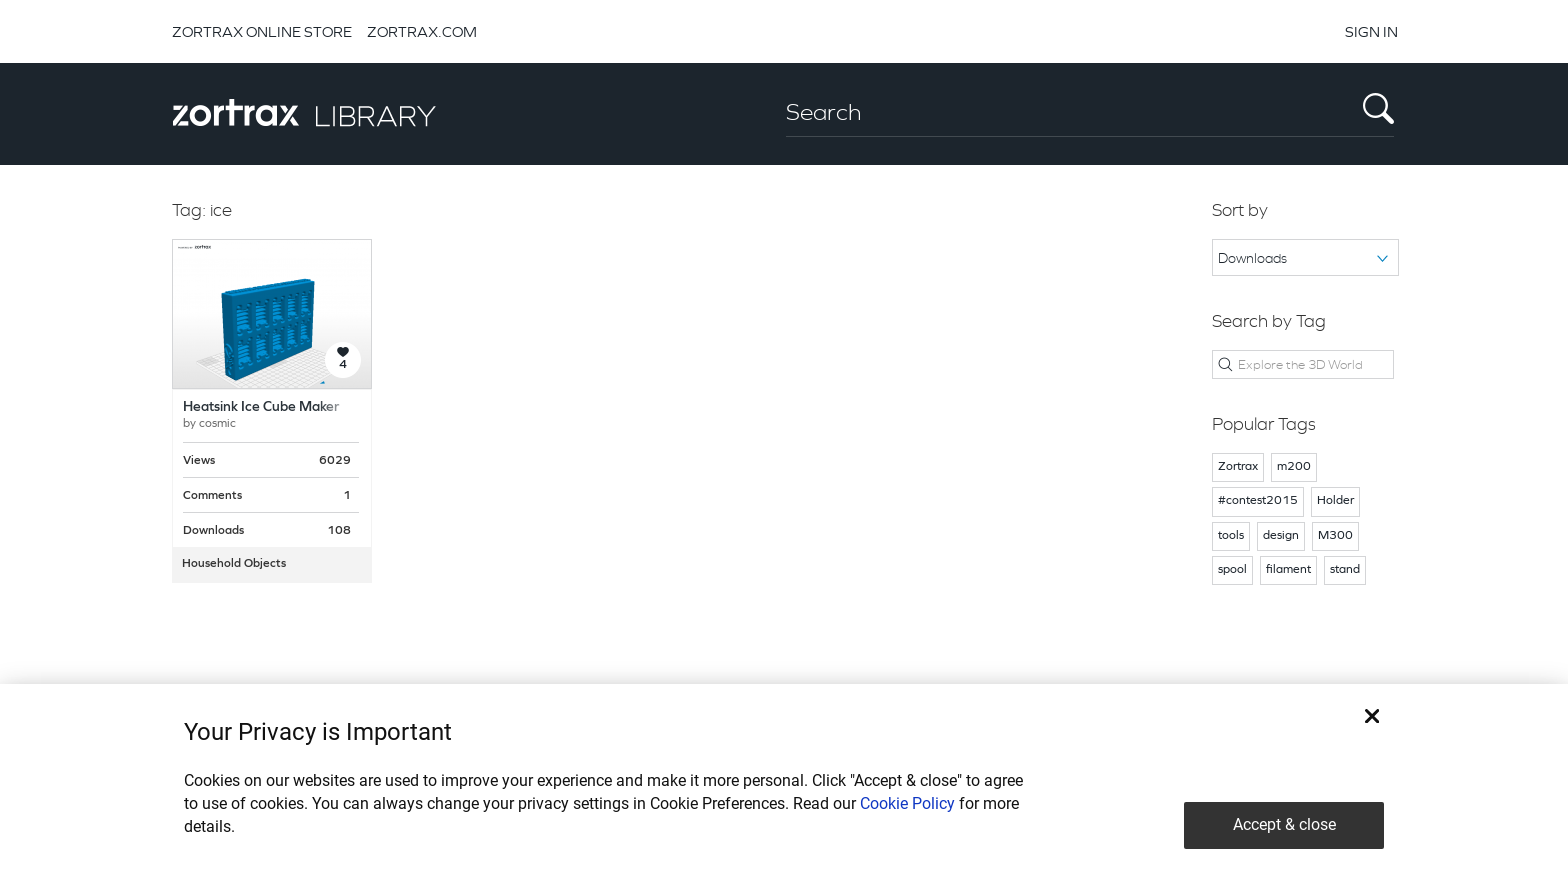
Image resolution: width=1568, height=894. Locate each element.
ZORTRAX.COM (422, 31)
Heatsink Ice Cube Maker (261, 407)
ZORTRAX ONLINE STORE (262, 31)
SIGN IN (1371, 31)
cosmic (217, 424)
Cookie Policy (907, 803)
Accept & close (1284, 824)
